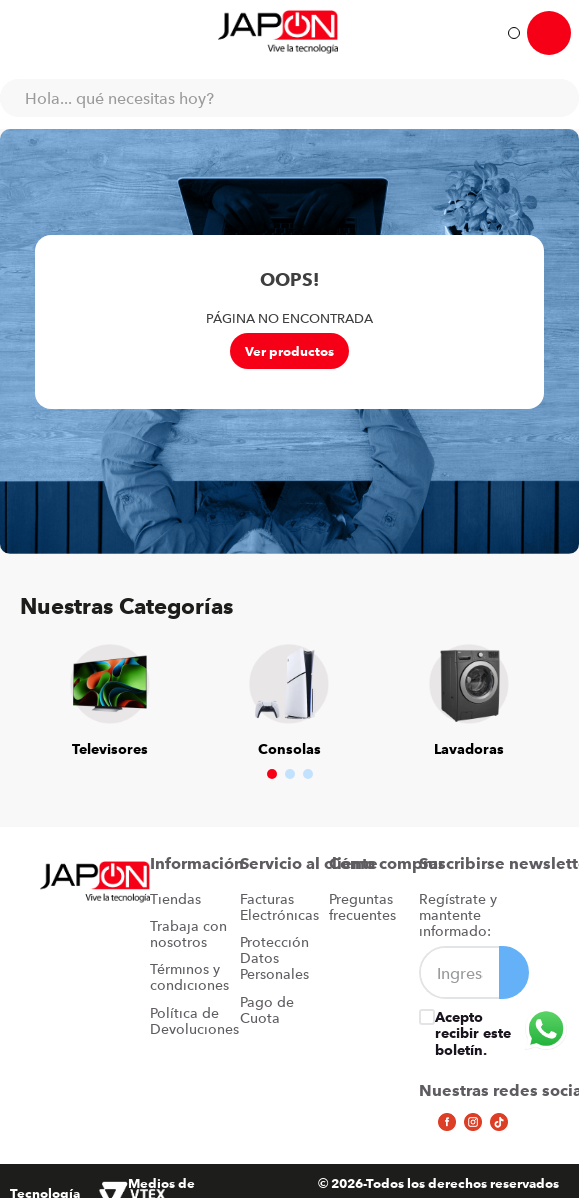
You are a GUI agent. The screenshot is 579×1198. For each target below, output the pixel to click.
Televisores (110, 749)
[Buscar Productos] (554, 98)
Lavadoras (469, 749)
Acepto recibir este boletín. (473, 1033)
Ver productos (289, 351)
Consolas (289, 749)
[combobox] (289, 98)
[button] (272, 774)
